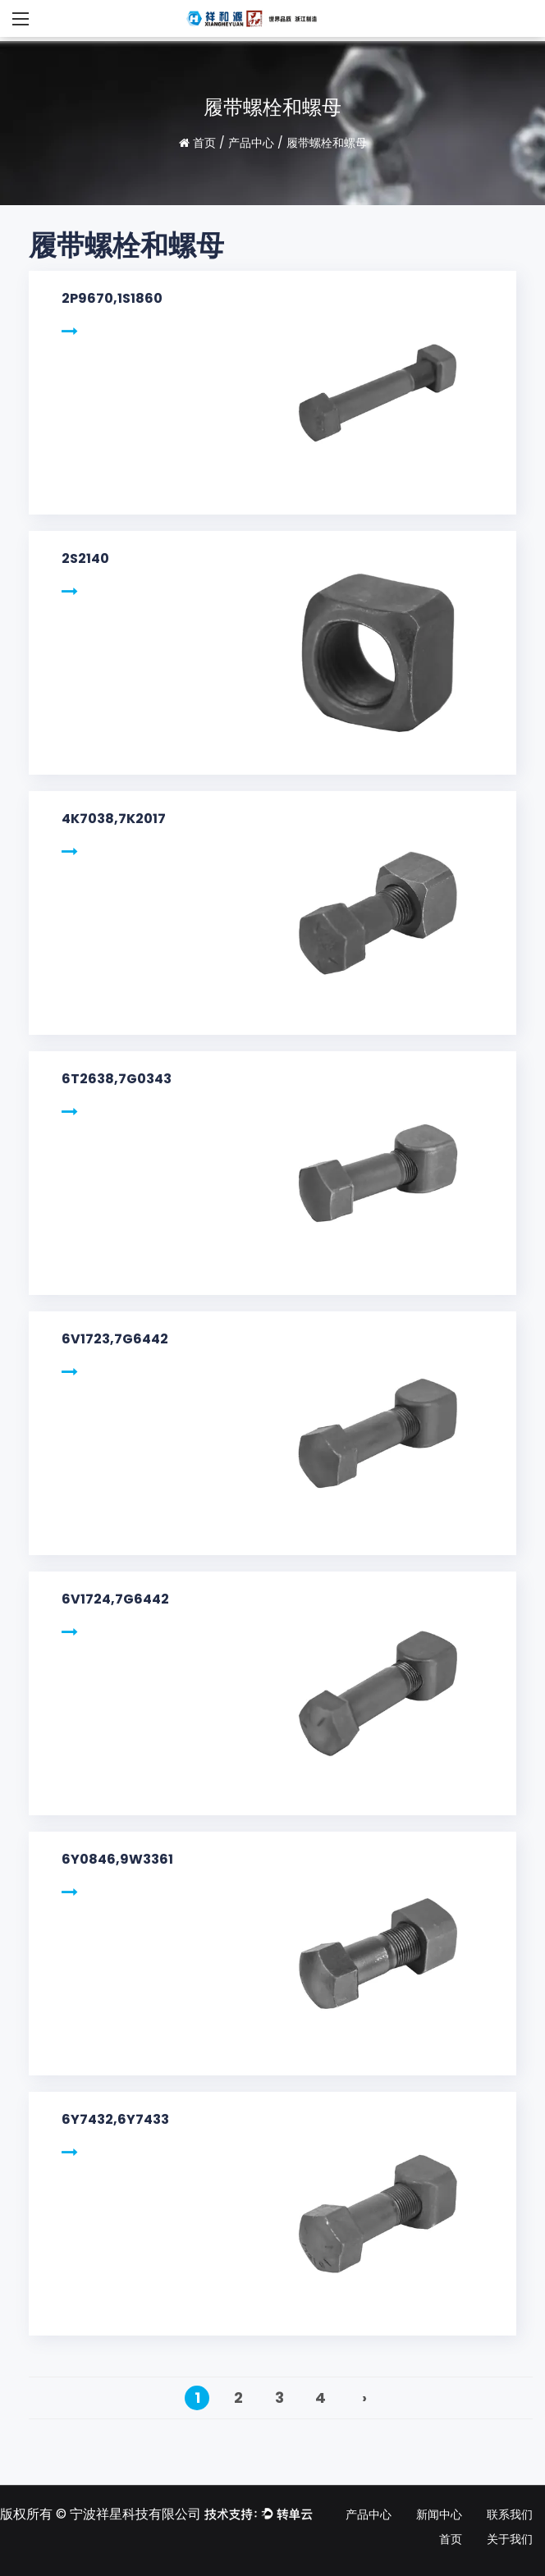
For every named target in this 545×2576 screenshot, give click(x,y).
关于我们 (510, 2539)
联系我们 (510, 2514)
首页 (204, 143)
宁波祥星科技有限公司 (135, 2514)
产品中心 (251, 143)
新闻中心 (439, 2514)
